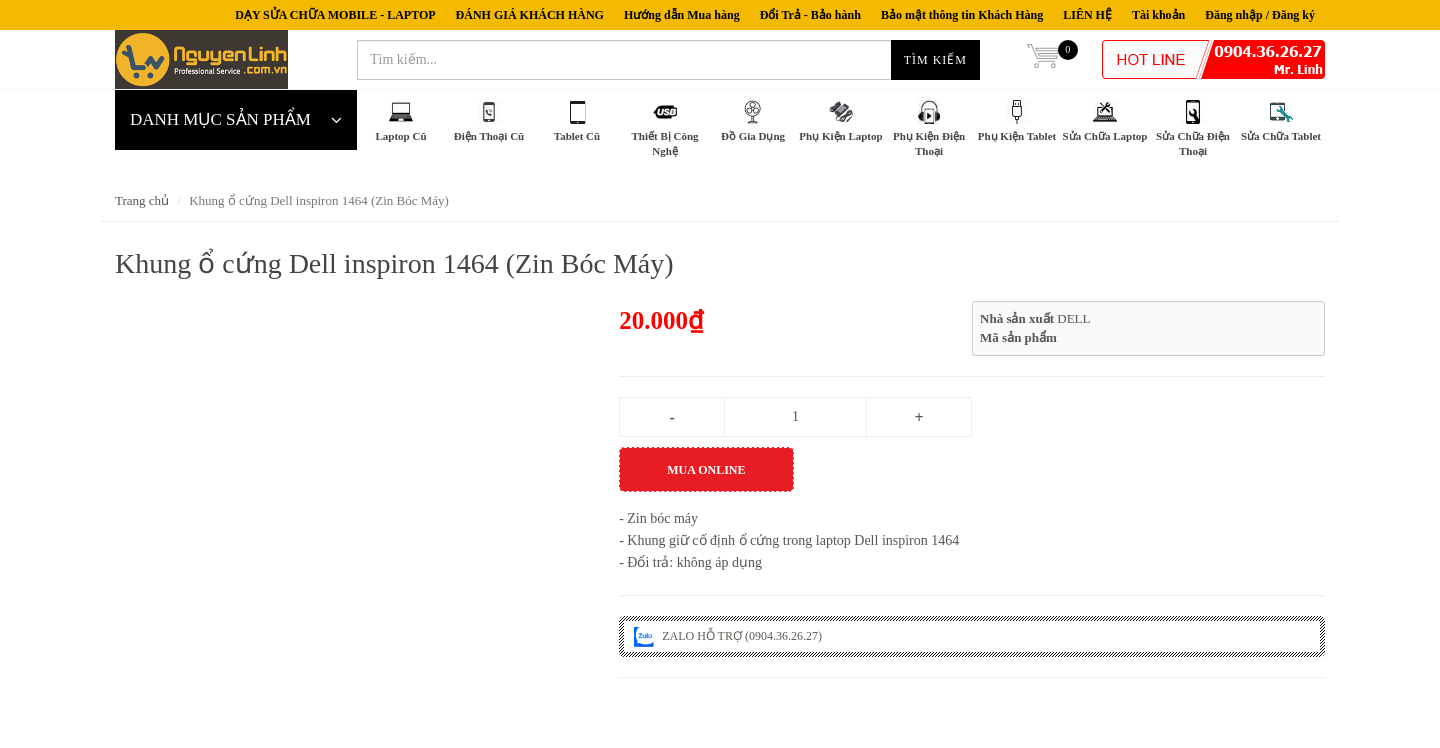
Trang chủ (142, 200)
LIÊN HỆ (1087, 15)
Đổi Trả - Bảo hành (810, 15)
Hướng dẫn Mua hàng (682, 15)
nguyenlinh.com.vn (201, 60)
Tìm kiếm (935, 60)
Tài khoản (1158, 15)
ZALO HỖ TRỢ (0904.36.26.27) (728, 636)
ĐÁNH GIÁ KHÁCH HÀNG (530, 15)
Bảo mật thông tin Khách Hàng (962, 15)
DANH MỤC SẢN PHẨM (236, 120)
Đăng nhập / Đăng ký (1260, 15)
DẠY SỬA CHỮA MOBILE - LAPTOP (335, 15)
